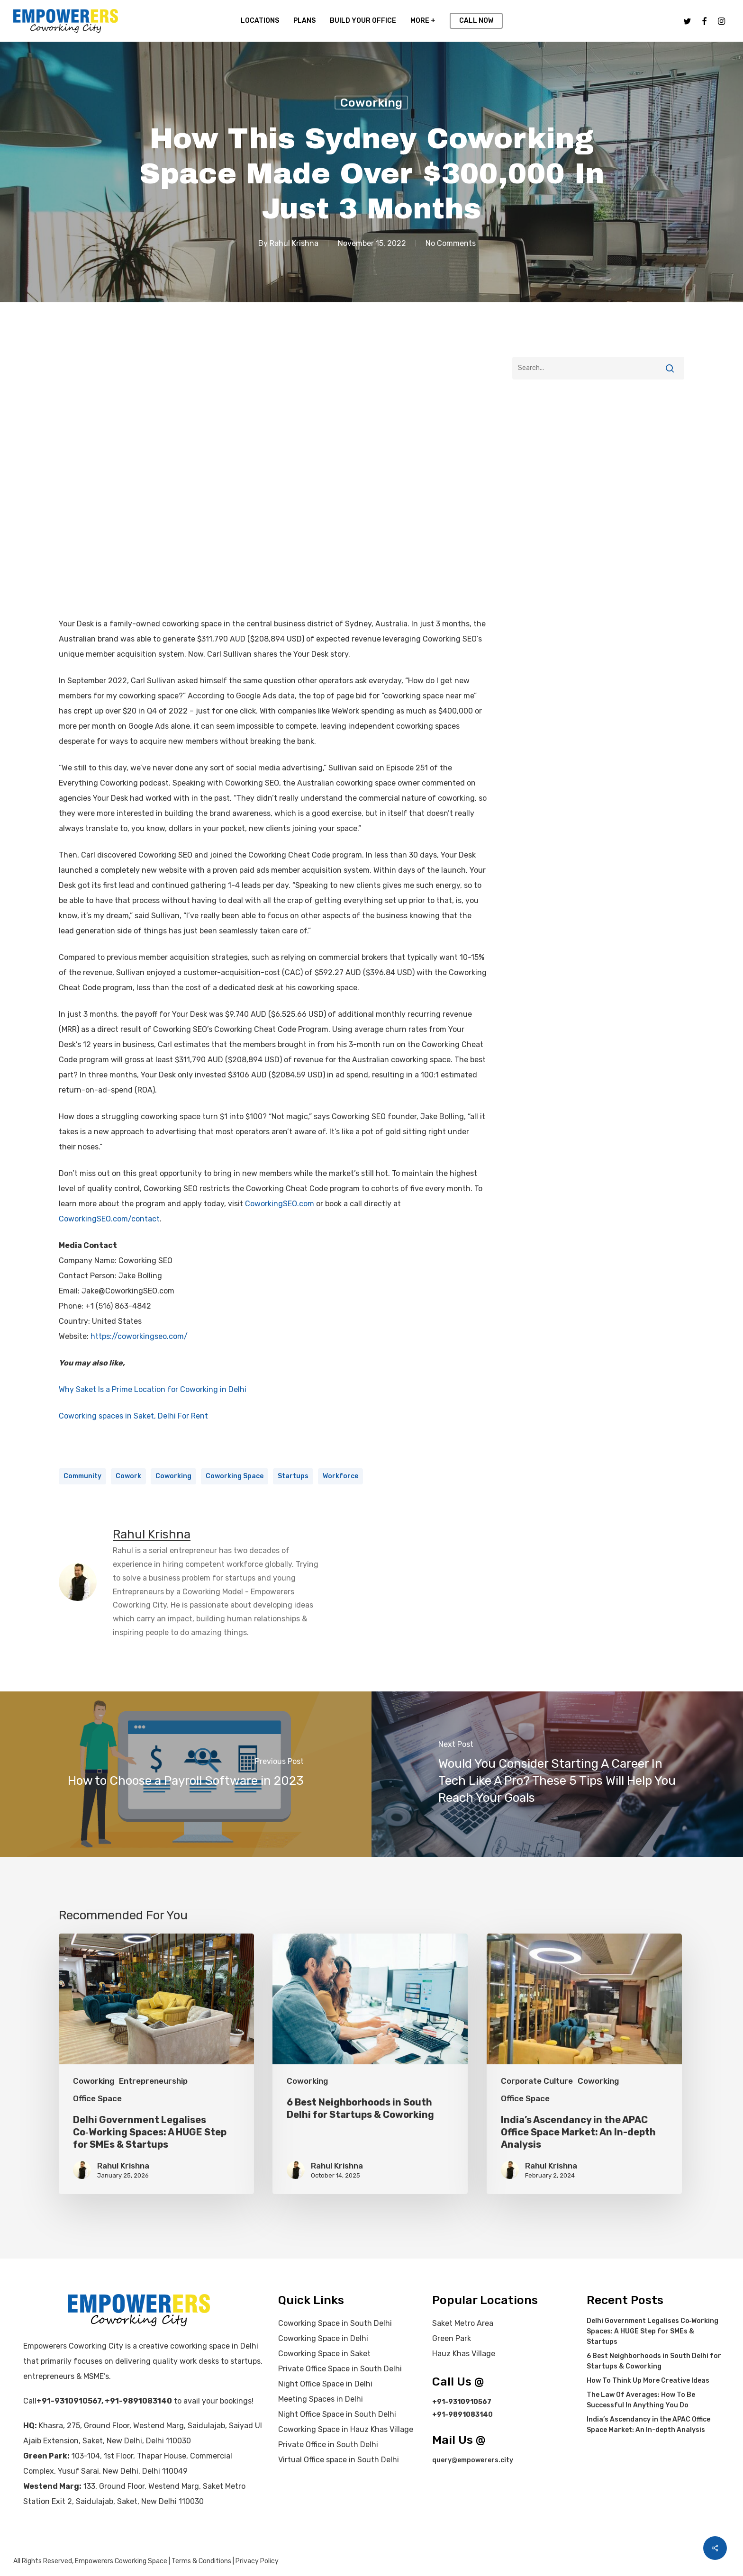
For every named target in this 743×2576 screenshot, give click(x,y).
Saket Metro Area (462, 2323)
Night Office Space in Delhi (325, 2383)
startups (293, 1476)
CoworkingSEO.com (279, 1203)
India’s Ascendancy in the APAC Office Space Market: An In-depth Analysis (648, 2424)
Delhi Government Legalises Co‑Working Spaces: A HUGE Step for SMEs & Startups (653, 2331)
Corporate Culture (537, 2081)
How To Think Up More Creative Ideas (648, 2381)
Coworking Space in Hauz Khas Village (345, 2429)
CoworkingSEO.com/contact (109, 1218)
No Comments (451, 243)
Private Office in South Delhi (328, 2444)
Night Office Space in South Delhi (337, 2414)
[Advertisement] (598, 474)
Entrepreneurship (153, 2081)
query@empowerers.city (472, 2460)
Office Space (97, 2098)
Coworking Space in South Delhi (335, 2323)
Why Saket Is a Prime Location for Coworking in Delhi (152, 1389)
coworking (173, 1476)
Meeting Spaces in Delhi (320, 2399)
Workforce (340, 1476)
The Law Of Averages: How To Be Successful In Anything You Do (641, 2400)
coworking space (234, 1476)
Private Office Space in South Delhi (340, 2368)
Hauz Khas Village (463, 2353)
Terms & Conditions (201, 2561)
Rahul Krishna (294, 243)
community (82, 1476)
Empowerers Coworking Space (121, 2561)
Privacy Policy (257, 2561)
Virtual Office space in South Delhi (338, 2459)
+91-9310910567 (68, 2400)
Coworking (371, 102)
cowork (128, 1476)
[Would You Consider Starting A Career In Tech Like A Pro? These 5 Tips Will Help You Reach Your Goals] (557, 1774)
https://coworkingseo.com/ (139, 1336)
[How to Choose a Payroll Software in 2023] (186, 1774)
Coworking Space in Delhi (323, 2338)
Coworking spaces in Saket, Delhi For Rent (133, 1415)
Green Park (451, 2338)
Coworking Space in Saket (324, 2353)
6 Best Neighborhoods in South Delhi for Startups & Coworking (654, 2361)
